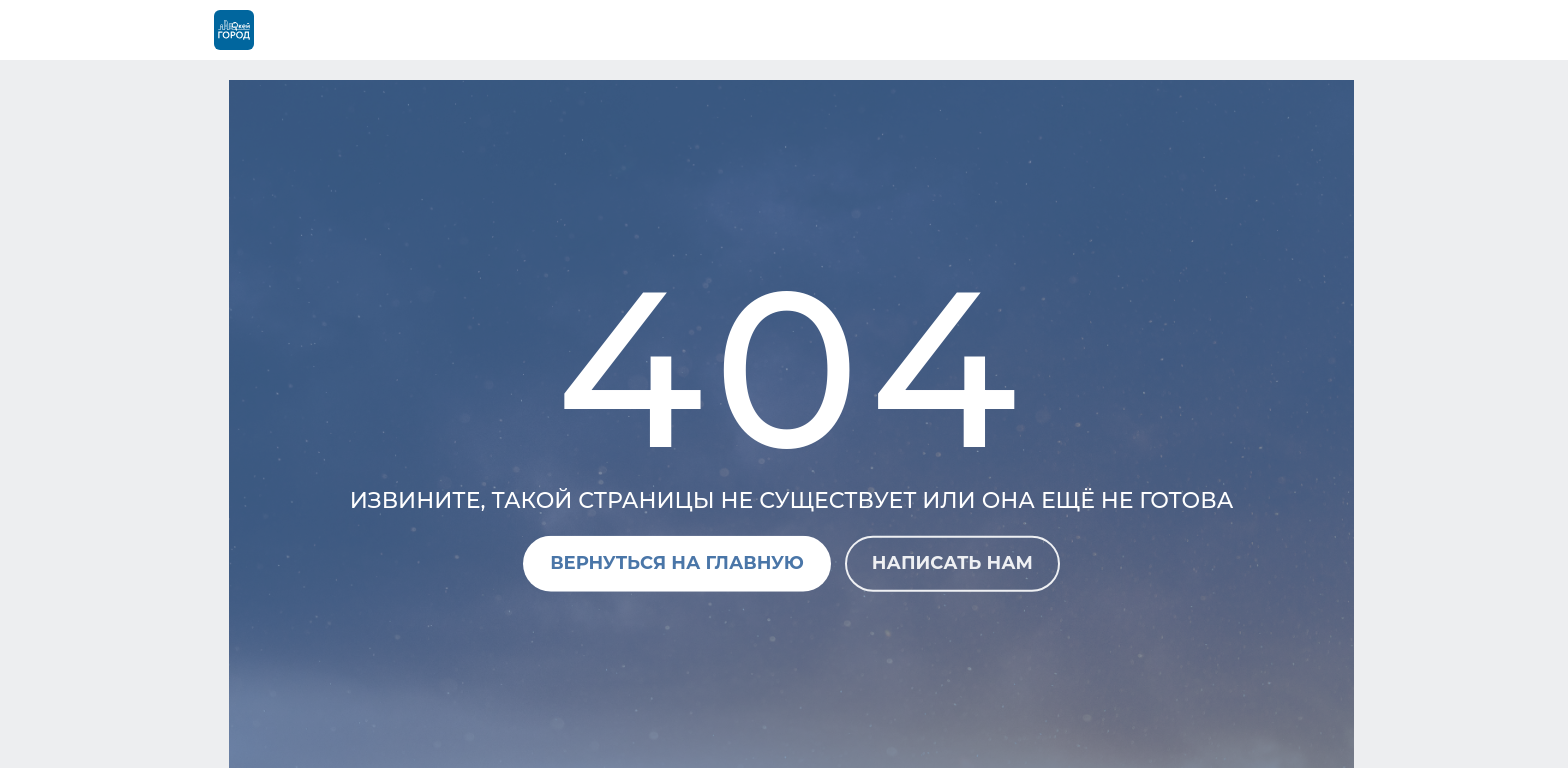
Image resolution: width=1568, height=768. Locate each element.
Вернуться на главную (677, 563)
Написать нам (952, 563)
